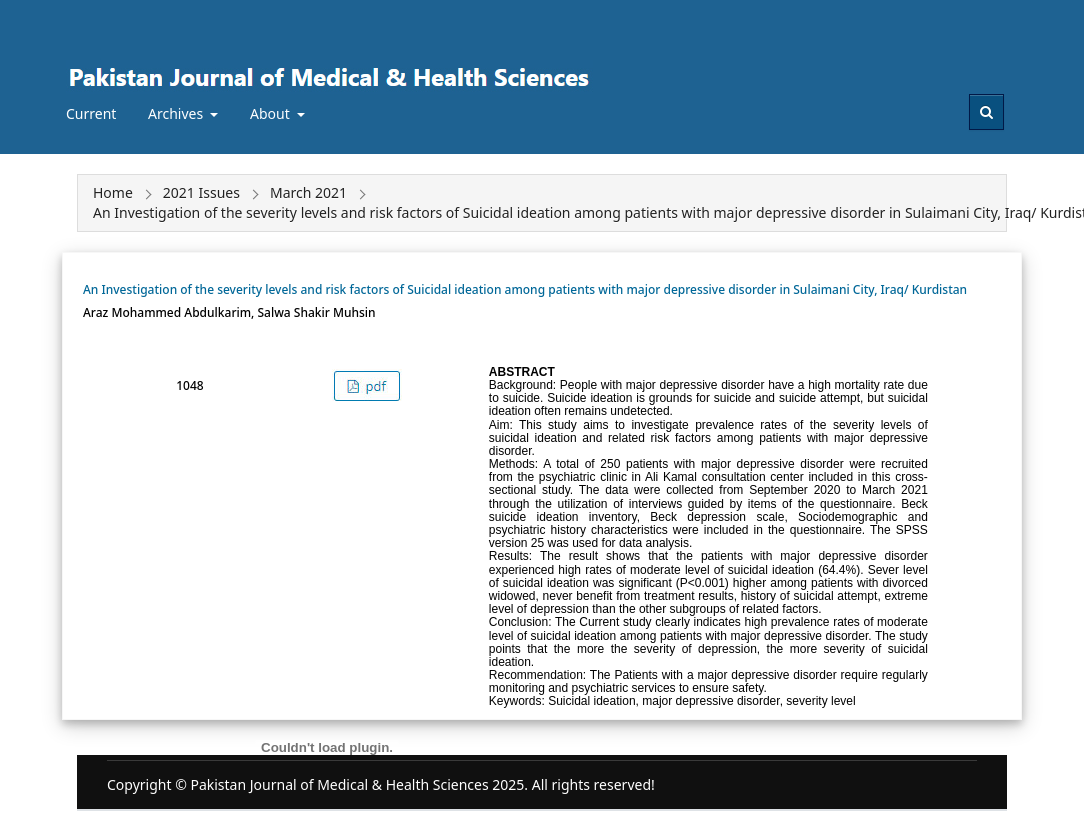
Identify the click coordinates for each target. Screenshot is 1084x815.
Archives (177, 113)
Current (91, 113)
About (271, 113)
